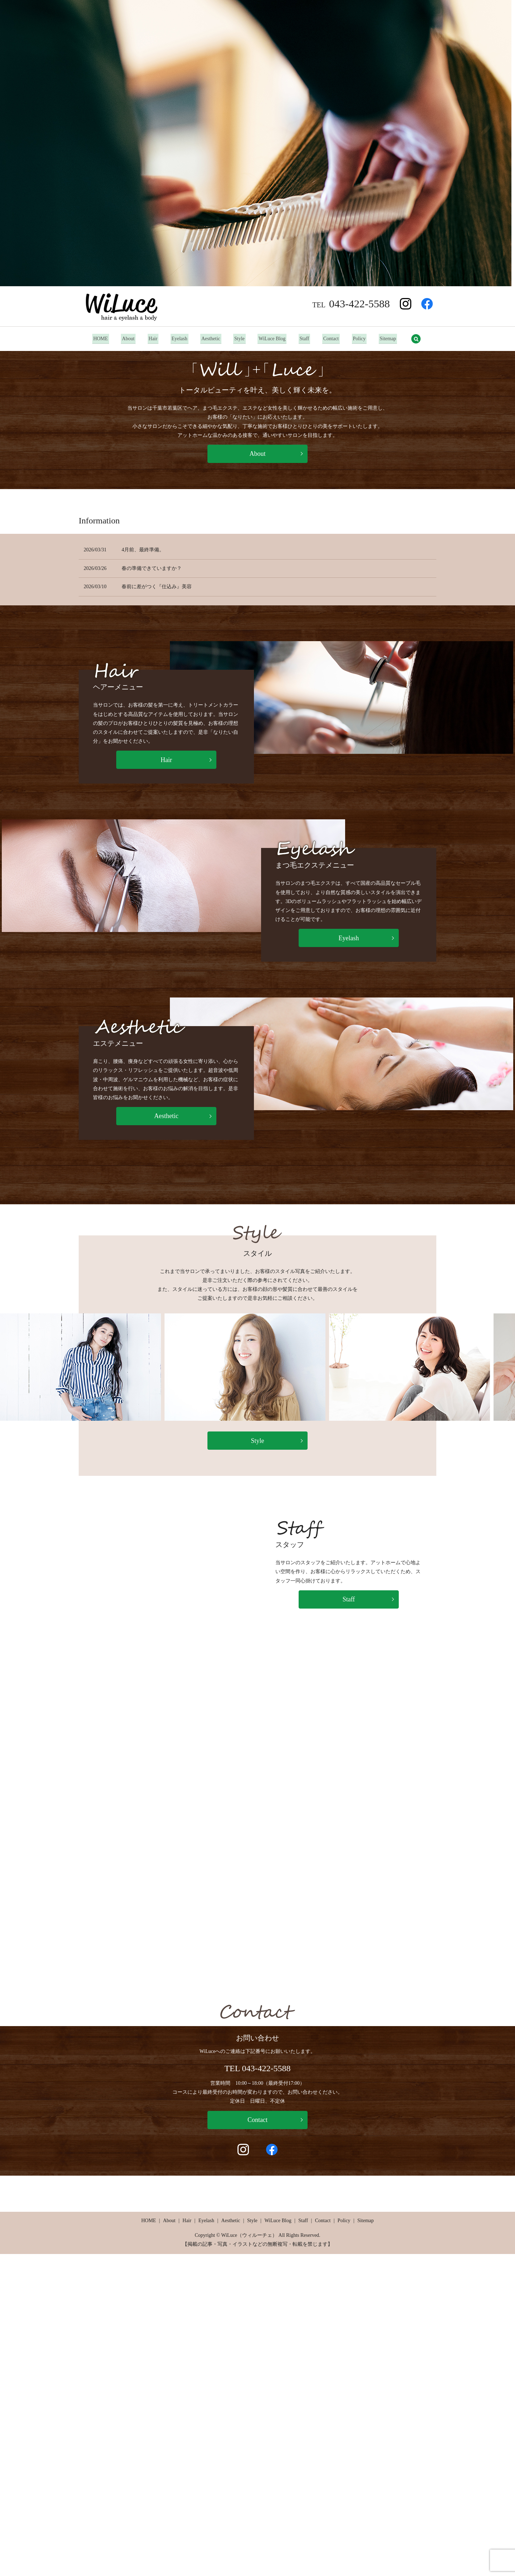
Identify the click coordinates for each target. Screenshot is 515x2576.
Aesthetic (209, 338)
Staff (306, 338)
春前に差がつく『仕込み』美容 (157, 586)
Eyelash (177, 338)
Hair (150, 338)
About (124, 338)
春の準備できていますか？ (152, 568)
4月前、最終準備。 (143, 549)
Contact (334, 338)
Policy (363, 338)
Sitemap (392, 338)
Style (239, 338)
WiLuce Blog (273, 338)
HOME (95, 338)
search (421, 338)
